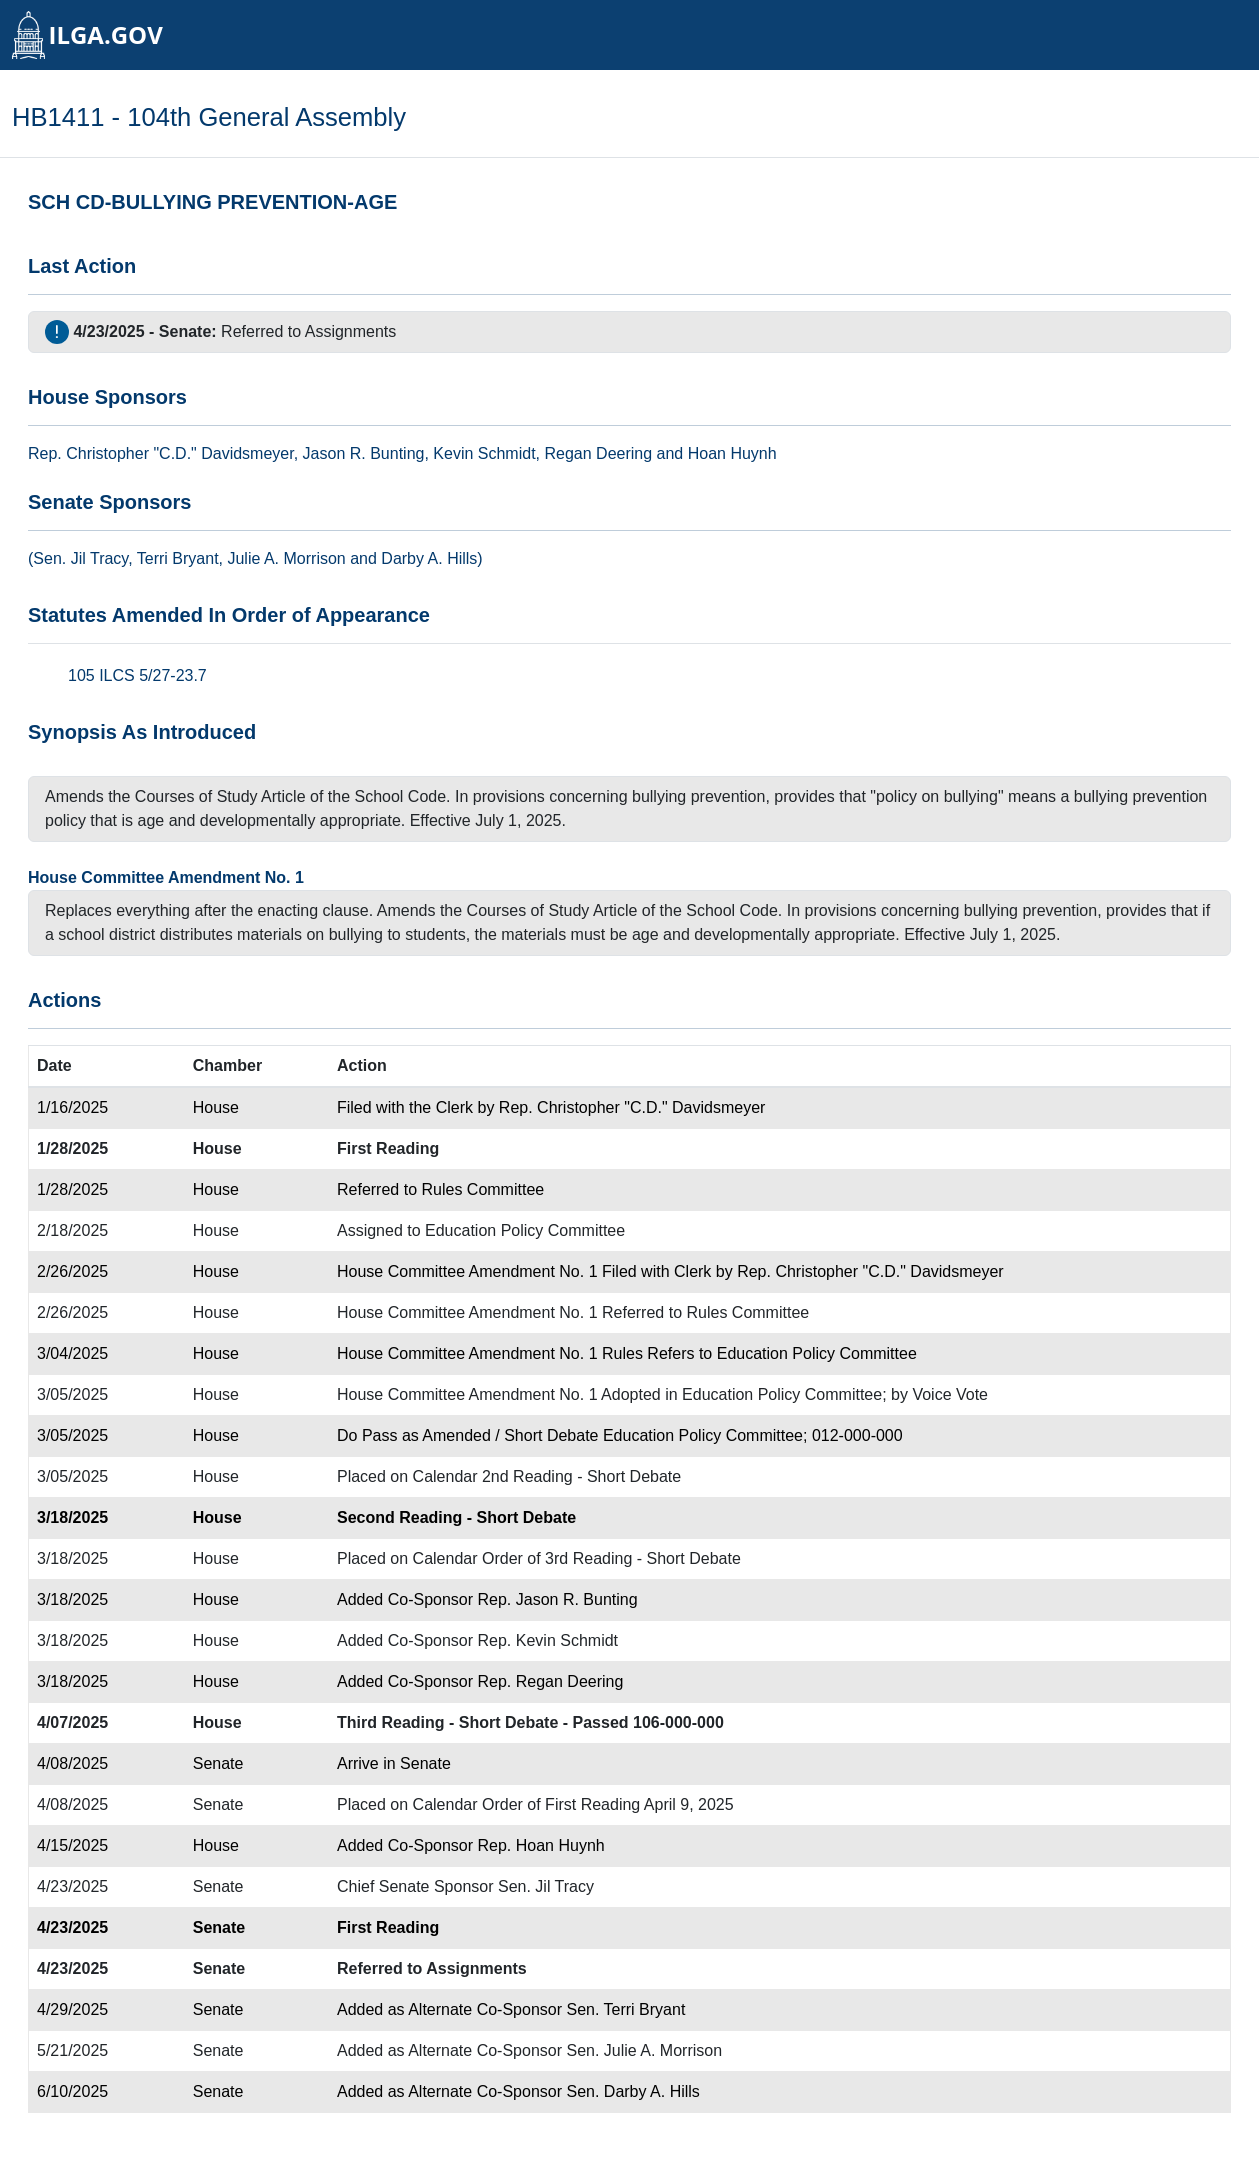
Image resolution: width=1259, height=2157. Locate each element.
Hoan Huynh (732, 453)
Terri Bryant (178, 558)
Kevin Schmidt (484, 453)
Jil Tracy (99, 558)
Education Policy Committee (525, 1230)
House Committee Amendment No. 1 (166, 877)
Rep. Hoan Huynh (541, 1845)
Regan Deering (598, 453)
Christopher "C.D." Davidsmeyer (179, 453)
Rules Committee (482, 1189)
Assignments (351, 331)
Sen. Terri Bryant (625, 2009)
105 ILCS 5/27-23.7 (137, 675)
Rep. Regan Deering (551, 1681)
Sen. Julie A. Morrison (644, 2050)
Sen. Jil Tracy (546, 1886)
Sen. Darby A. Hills (632, 2091)
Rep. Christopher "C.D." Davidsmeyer (632, 1107)
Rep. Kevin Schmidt (548, 1640)
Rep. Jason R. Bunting (558, 1599)
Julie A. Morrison (286, 558)
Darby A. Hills (429, 558)
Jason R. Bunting (364, 453)
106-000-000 (678, 1722)
